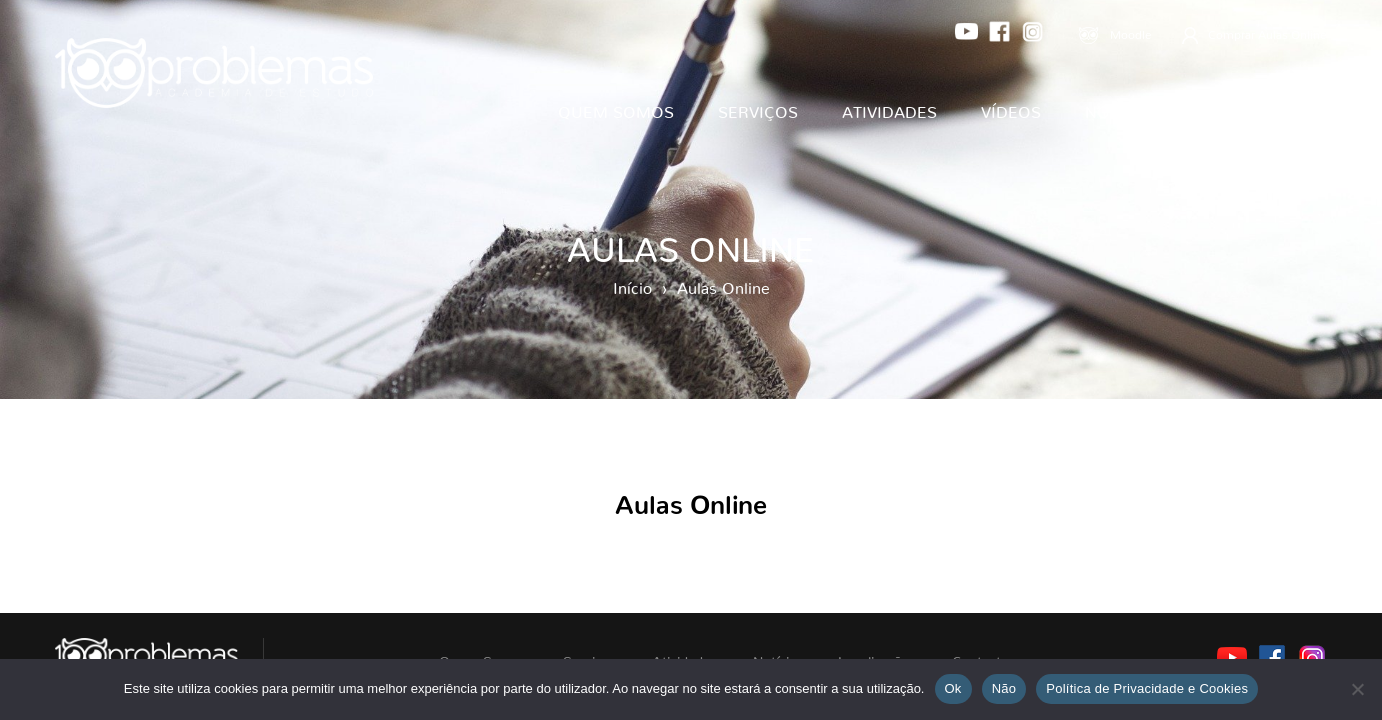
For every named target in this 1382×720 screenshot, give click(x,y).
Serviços (758, 108)
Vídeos (1011, 108)
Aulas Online (723, 284)
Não (1004, 688)
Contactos (1277, 168)
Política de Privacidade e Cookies (1147, 688)
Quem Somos (616, 108)
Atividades (889, 108)
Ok (953, 688)
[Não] (1357, 689)
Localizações (1266, 108)
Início (632, 284)
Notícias (1123, 108)
